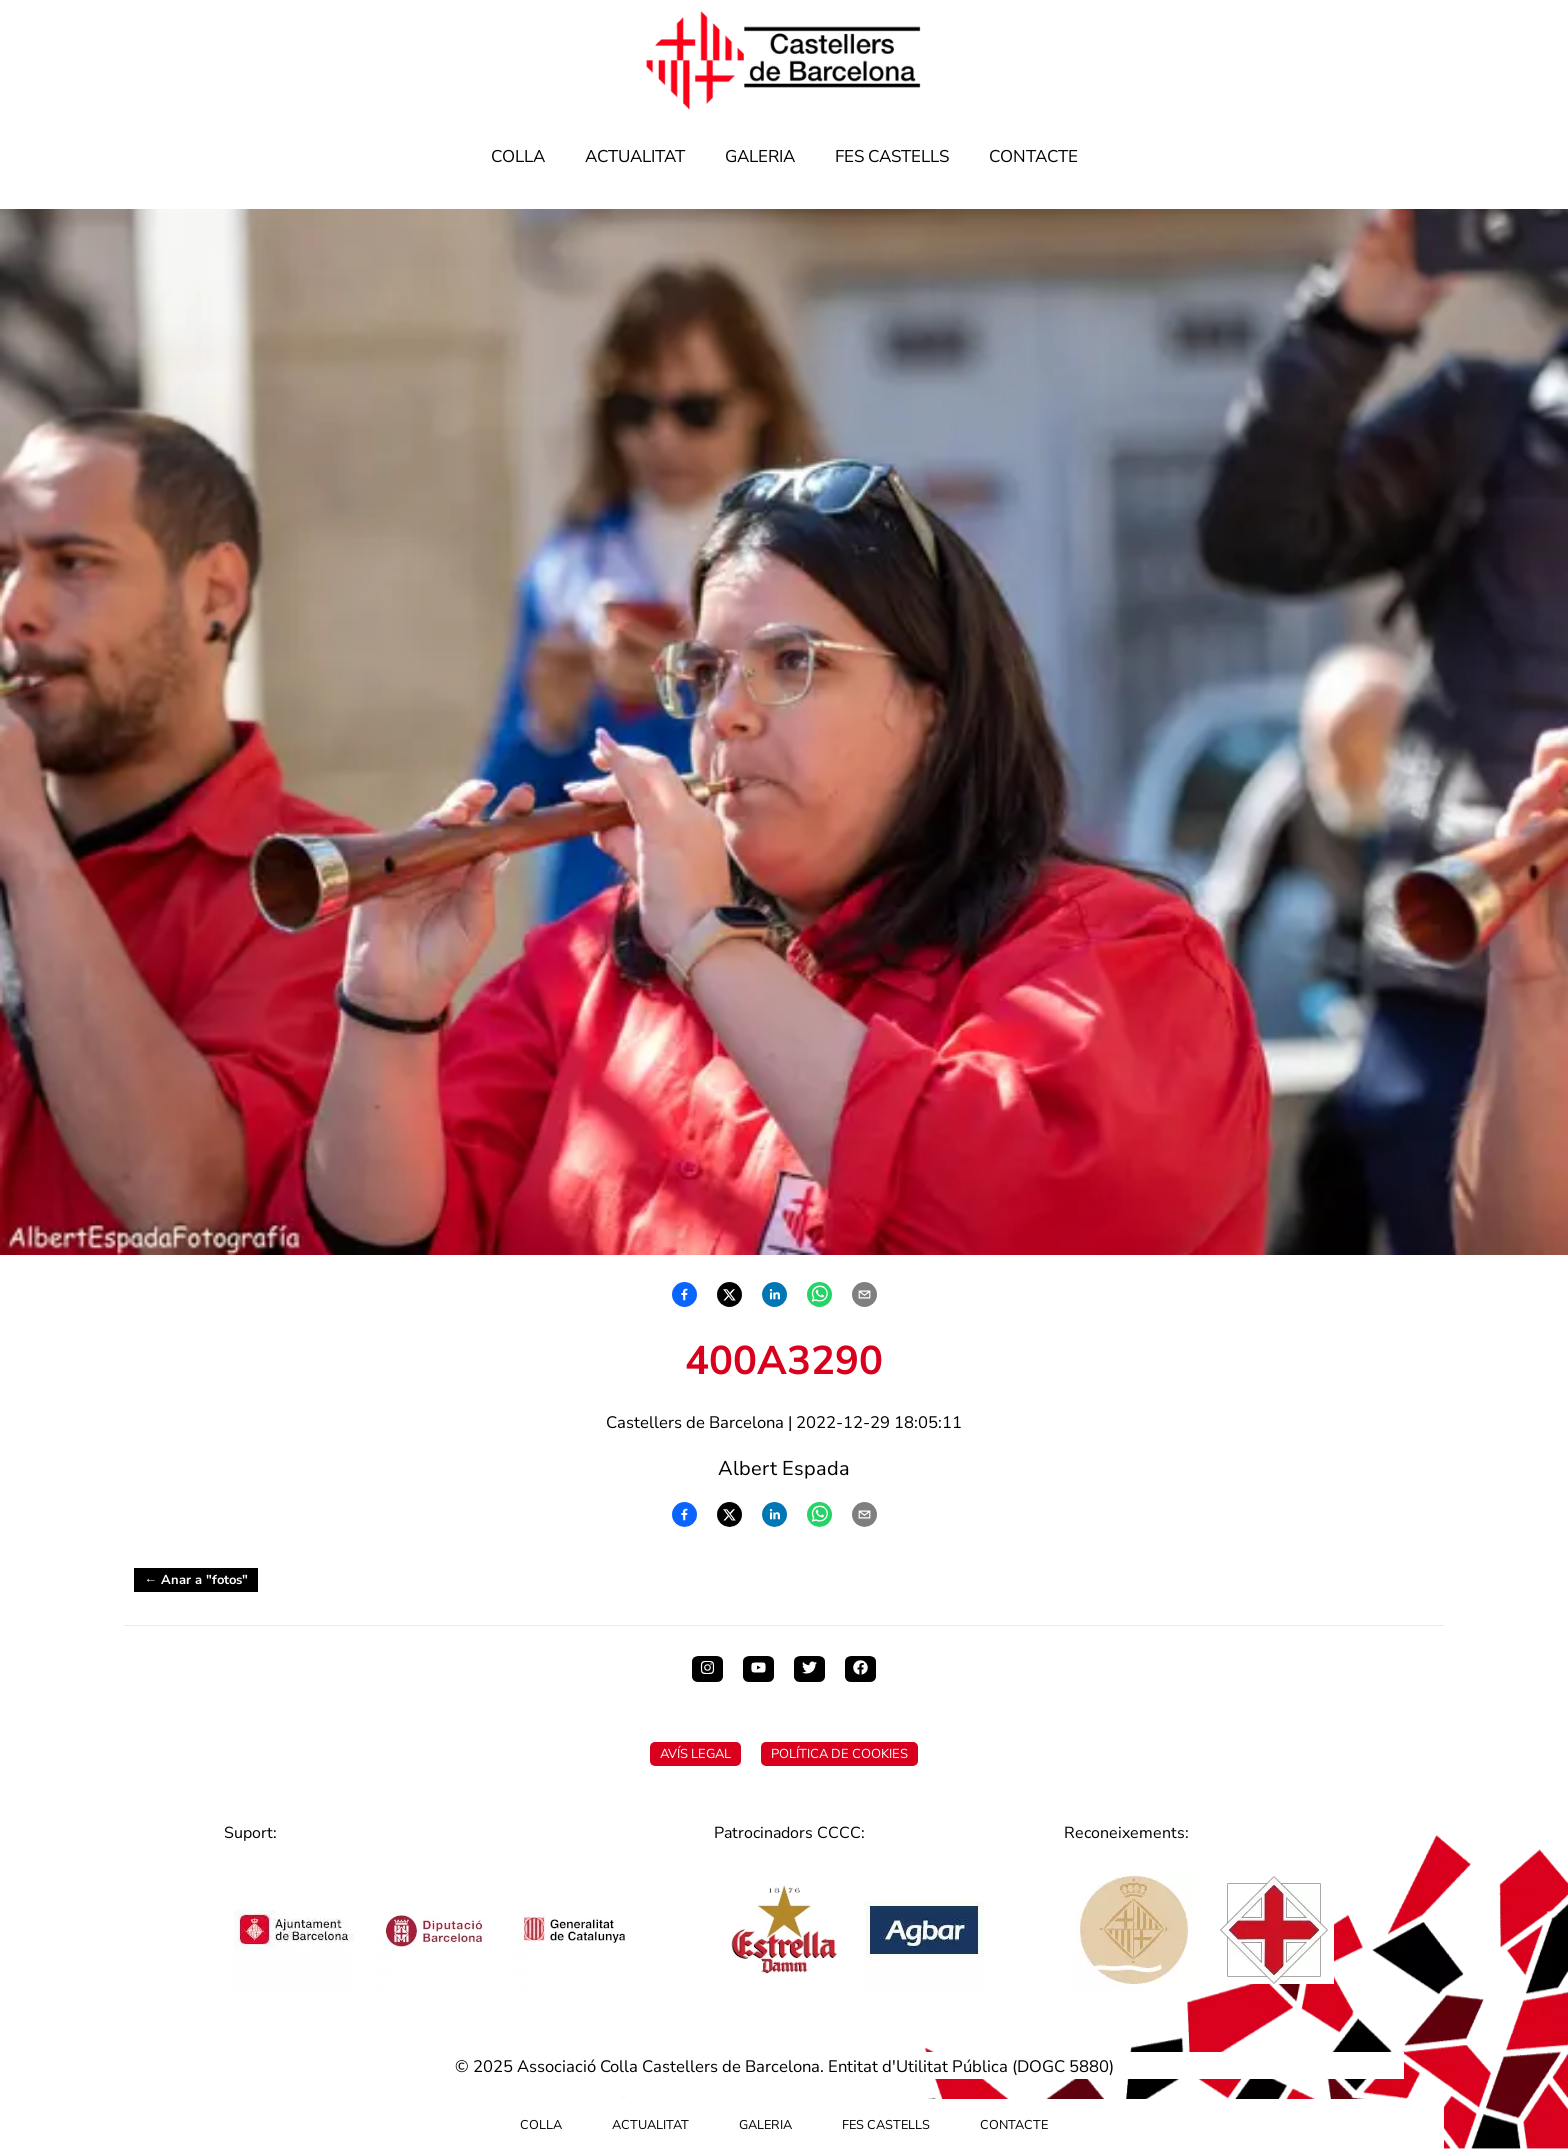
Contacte (1033, 156)
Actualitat (635, 156)
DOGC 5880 (1063, 2066)
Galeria (760, 156)
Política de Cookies (839, 1754)
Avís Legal (695, 1754)
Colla (518, 156)
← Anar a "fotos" (196, 1580)
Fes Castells (892, 156)
